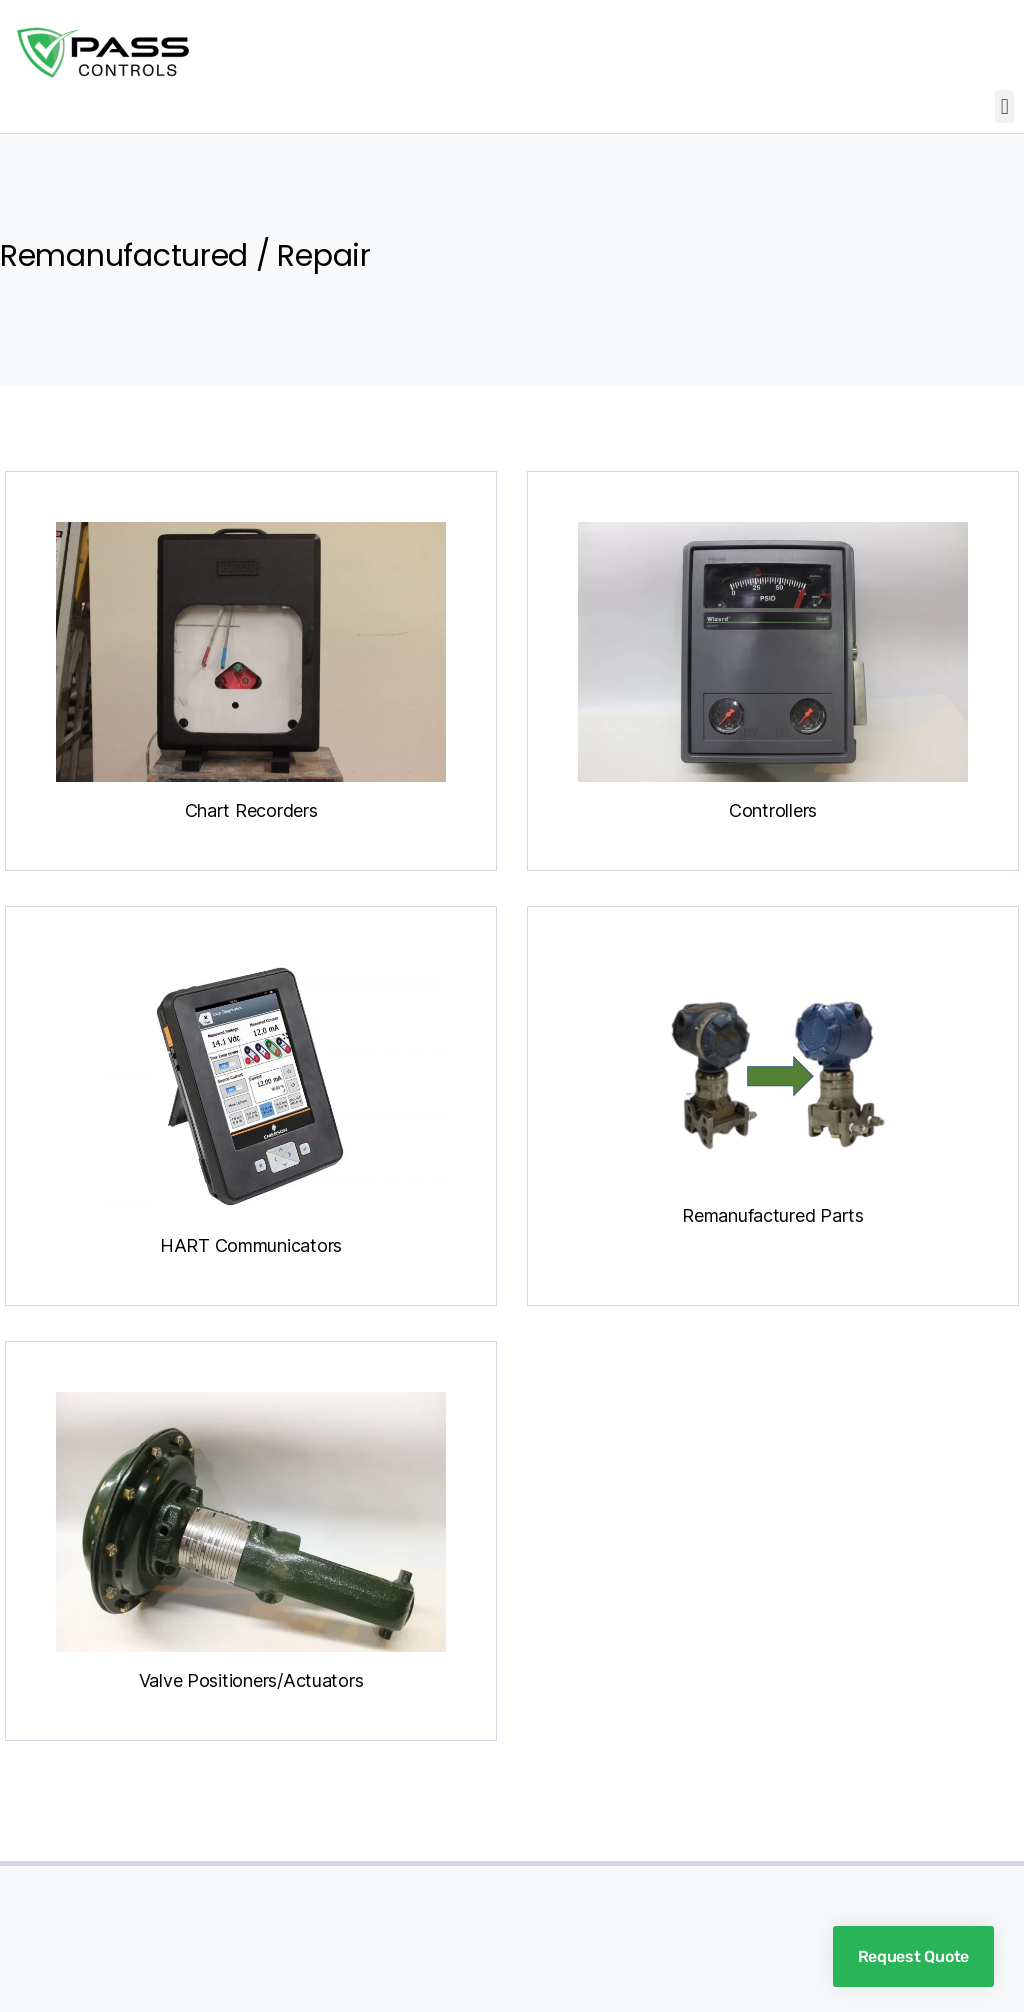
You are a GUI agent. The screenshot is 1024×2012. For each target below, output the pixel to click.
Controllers (773, 810)
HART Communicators (251, 1245)
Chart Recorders (251, 810)
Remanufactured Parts (773, 1215)
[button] (1004, 106)
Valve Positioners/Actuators (251, 1680)
